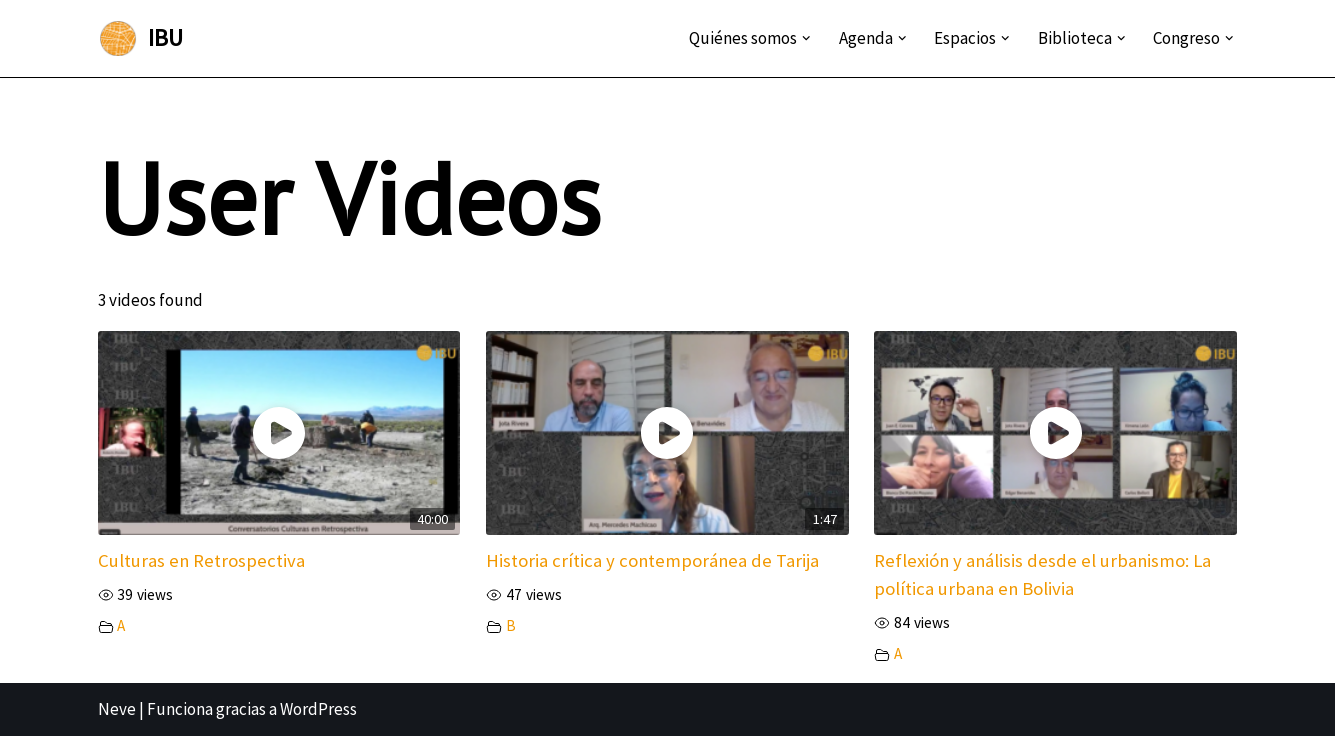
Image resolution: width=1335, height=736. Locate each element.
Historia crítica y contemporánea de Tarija (652, 560)
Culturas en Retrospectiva (201, 560)
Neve (117, 709)
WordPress (318, 709)
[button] (806, 38)
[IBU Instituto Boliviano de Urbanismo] (140, 38)
